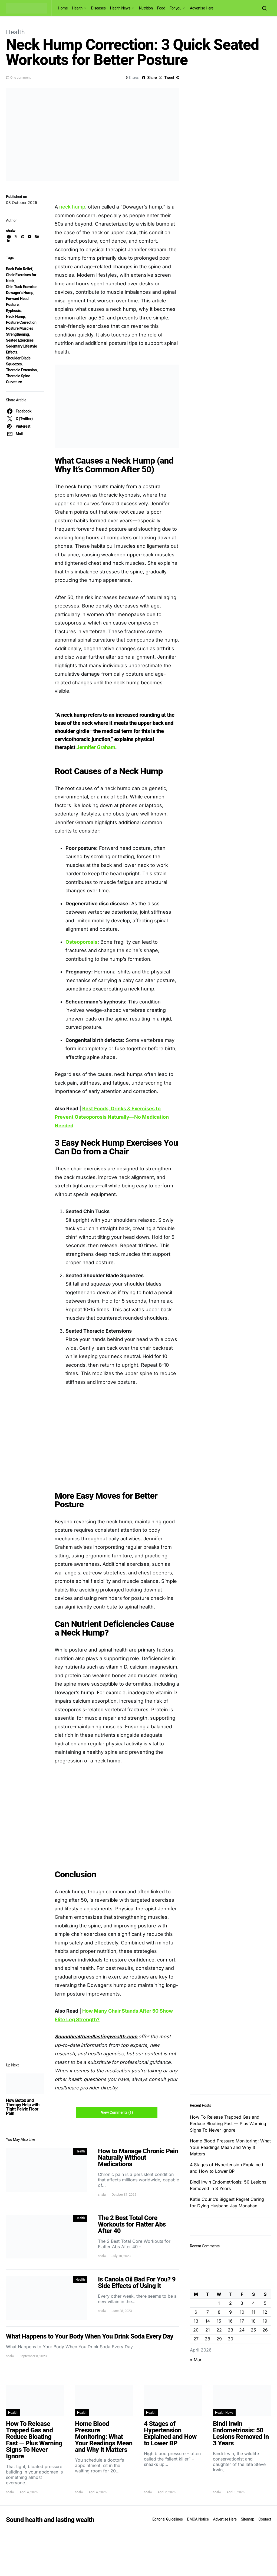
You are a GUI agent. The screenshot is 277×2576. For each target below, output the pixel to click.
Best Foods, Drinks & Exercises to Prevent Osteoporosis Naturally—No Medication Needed (112, 1117)
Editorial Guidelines (167, 2519)
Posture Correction (21, 322)
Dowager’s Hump (19, 292)
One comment (20, 78)
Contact (265, 2519)
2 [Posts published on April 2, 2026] (230, 2303)
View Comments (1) (117, 2112)
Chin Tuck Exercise (21, 287)
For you (176, 8)
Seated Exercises (20, 340)
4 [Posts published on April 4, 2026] (253, 2303)
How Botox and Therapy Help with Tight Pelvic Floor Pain (22, 2107)
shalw (10, 231)
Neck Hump (15, 316)
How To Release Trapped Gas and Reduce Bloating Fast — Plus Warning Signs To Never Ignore (228, 2123)
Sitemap (247, 2519)
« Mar (196, 2359)
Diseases (98, 8)
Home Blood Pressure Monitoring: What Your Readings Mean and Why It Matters (230, 2147)
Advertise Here (201, 8)
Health (77, 8)
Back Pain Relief (19, 269)
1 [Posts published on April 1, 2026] (219, 2303)
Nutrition (146, 8)
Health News (120, 8)
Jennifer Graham (95, 747)
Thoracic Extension (21, 370)
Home (63, 8)
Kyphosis (13, 310)
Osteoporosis (81, 942)
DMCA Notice (198, 2519)
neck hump (72, 207)
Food (161, 8)
